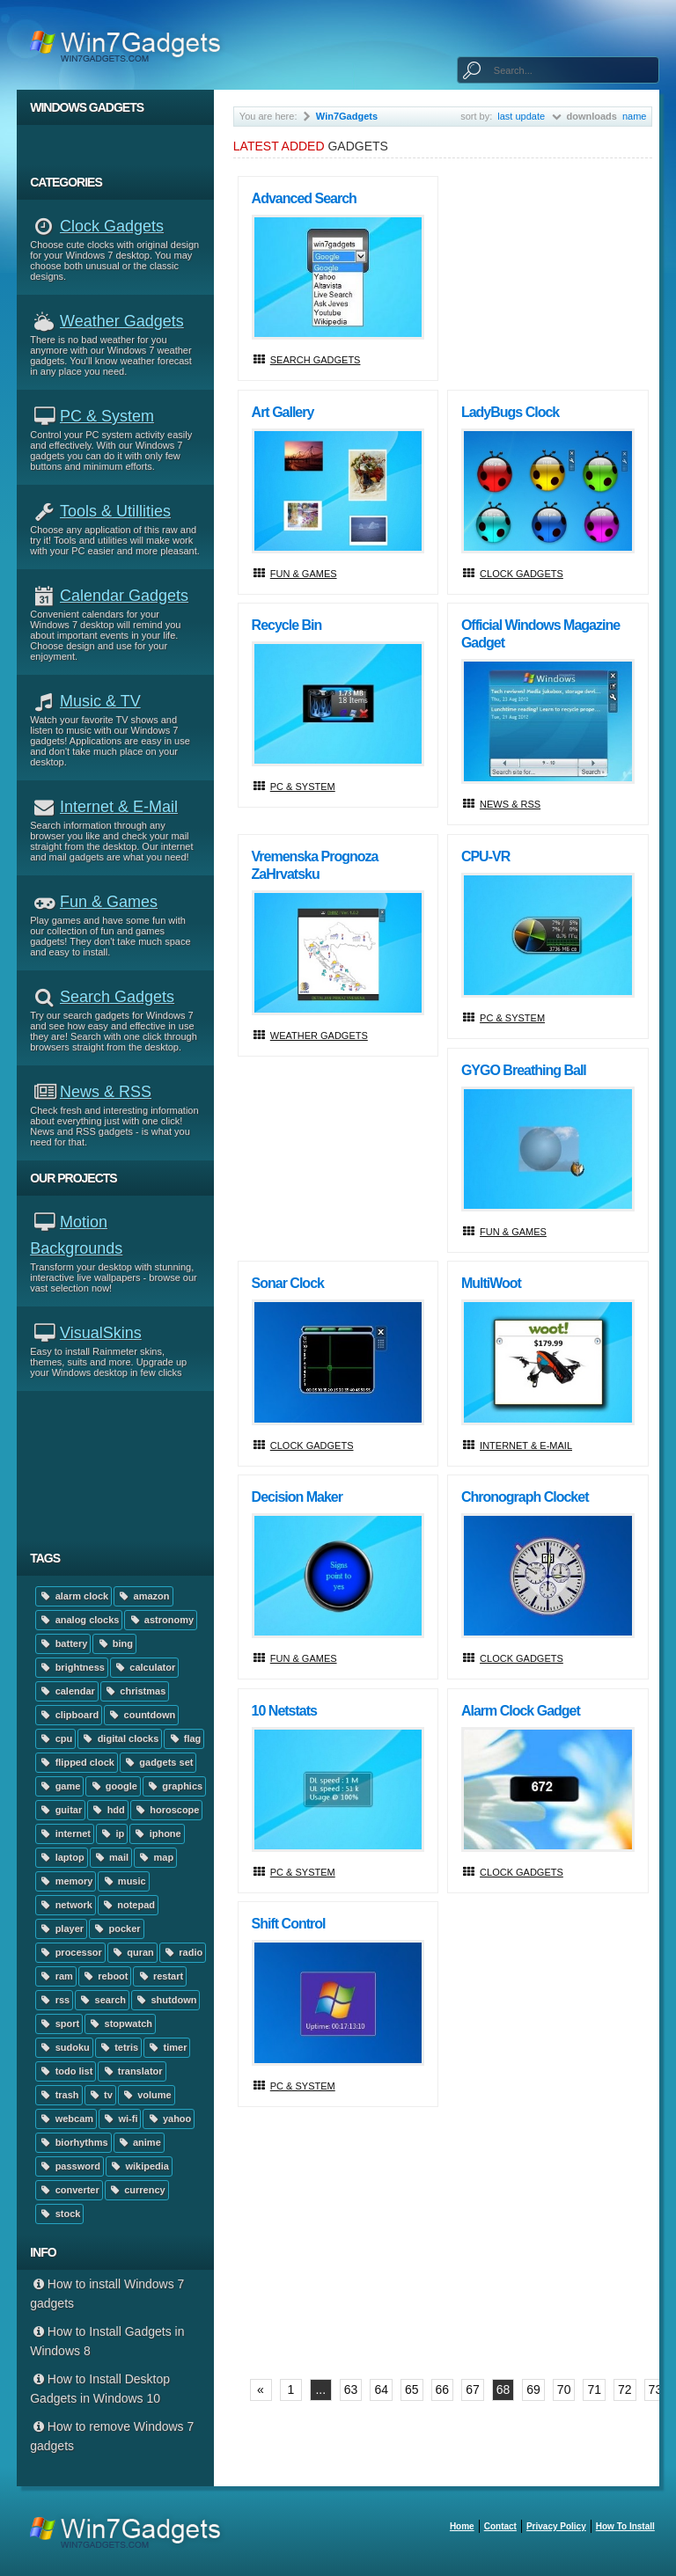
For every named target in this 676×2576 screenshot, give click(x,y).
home (462, 2526)
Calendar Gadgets (124, 595)
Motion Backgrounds (76, 1235)
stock (59, 2213)
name (634, 116)
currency (136, 2189)
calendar (67, 1691)
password (69, 2166)
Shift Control (289, 1923)
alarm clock (73, 1596)
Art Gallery (283, 412)
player (61, 1928)
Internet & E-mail (119, 807)
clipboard (69, 1714)
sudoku (64, 2047)
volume (146, 2094)
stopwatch (120, 2023)
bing (114, 1643)
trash (58, 2094)
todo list (65, 2071)
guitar (60, 1809)
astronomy (161, 1619)
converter (69, 2189)
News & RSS (105, 1092)
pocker (116, 1928)
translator (131, 2071)
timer (167, 2047)
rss (54, 1999)
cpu (55, 1738)
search (102, 1999)
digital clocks (119, 1738)
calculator (144, 1667)
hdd (108, 1809)
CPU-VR (485, 856)
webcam (66, 2118)
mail (111, 1857)
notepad (128, 1904)
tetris (118, 2047)
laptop (61, 1857)
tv (100, 2094)
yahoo (168, 2118)
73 (656, 2389)
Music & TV (100, 701)
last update (521, 116)
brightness (72, 1667)
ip (111, 1833)
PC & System (107, 416)
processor (70, 1952)
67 (473, 2389)
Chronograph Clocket (525, 1496)
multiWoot (491, 1283)
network (65, 1904)
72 (625, 2389)
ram (56, 1976)
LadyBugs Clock (510, 412)
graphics (174, 1786)
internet (65, 1833)
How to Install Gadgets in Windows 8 (107, 2341)
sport (59, 2023)
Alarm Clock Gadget (520, 1710)
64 (381, 2389)
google (112, 1786)
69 (533, 2389)
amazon (143, 1596)
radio (182, 1952)
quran (132, 1952)
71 (594, 2389)
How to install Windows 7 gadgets (107, 2293)
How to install (625, 2526)
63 (351, 2389)
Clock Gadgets (112, 226)
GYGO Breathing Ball (523, 1070)
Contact (500, 2526)
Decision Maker (297, 1496)
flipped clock (76, 1762)
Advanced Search (304, 198)
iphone (156, 1833)
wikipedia (139, 2166)
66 (443, 2389)
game (59, 1786)
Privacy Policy (556, 2526)
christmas (134, 1691)
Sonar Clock (288, 1283)
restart (159, 1976)
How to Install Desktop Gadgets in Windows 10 (100, 2388)
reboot (105, 1976)
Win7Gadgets (347, 116)
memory (65, 1881)
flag (184, 1738)
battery (63, 1643)
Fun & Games (109, 902)
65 (412, 2389)
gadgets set (158, 1762)
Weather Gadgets (122, 321)
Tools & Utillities (115, 511)
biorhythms (73, 2142)
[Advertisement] (121, 1466)
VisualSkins (101, 1333)
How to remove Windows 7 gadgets (112, 2436)
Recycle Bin (287, 625)
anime (139, 2142)
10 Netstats (284, 1710)
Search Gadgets (117, 997)
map (155, 1857)
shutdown (165, 1999)
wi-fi (119, 2118)
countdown (141, 1714)
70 (564, 2389)
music (123, 1881)
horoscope (167, 1809)
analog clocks (79, 1619)
